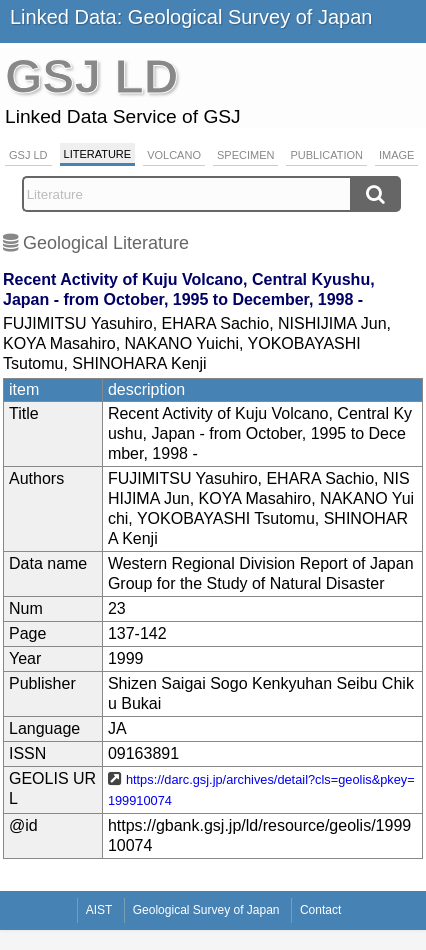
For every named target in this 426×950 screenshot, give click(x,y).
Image (396, 155)
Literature (98, 154)
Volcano (174, 155)
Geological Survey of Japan (206, 910)
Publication (326, 155)
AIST (99, 910)
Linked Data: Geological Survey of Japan (191, 17)
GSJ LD (28, 155)
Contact (320, 910)
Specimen (245, 155)
